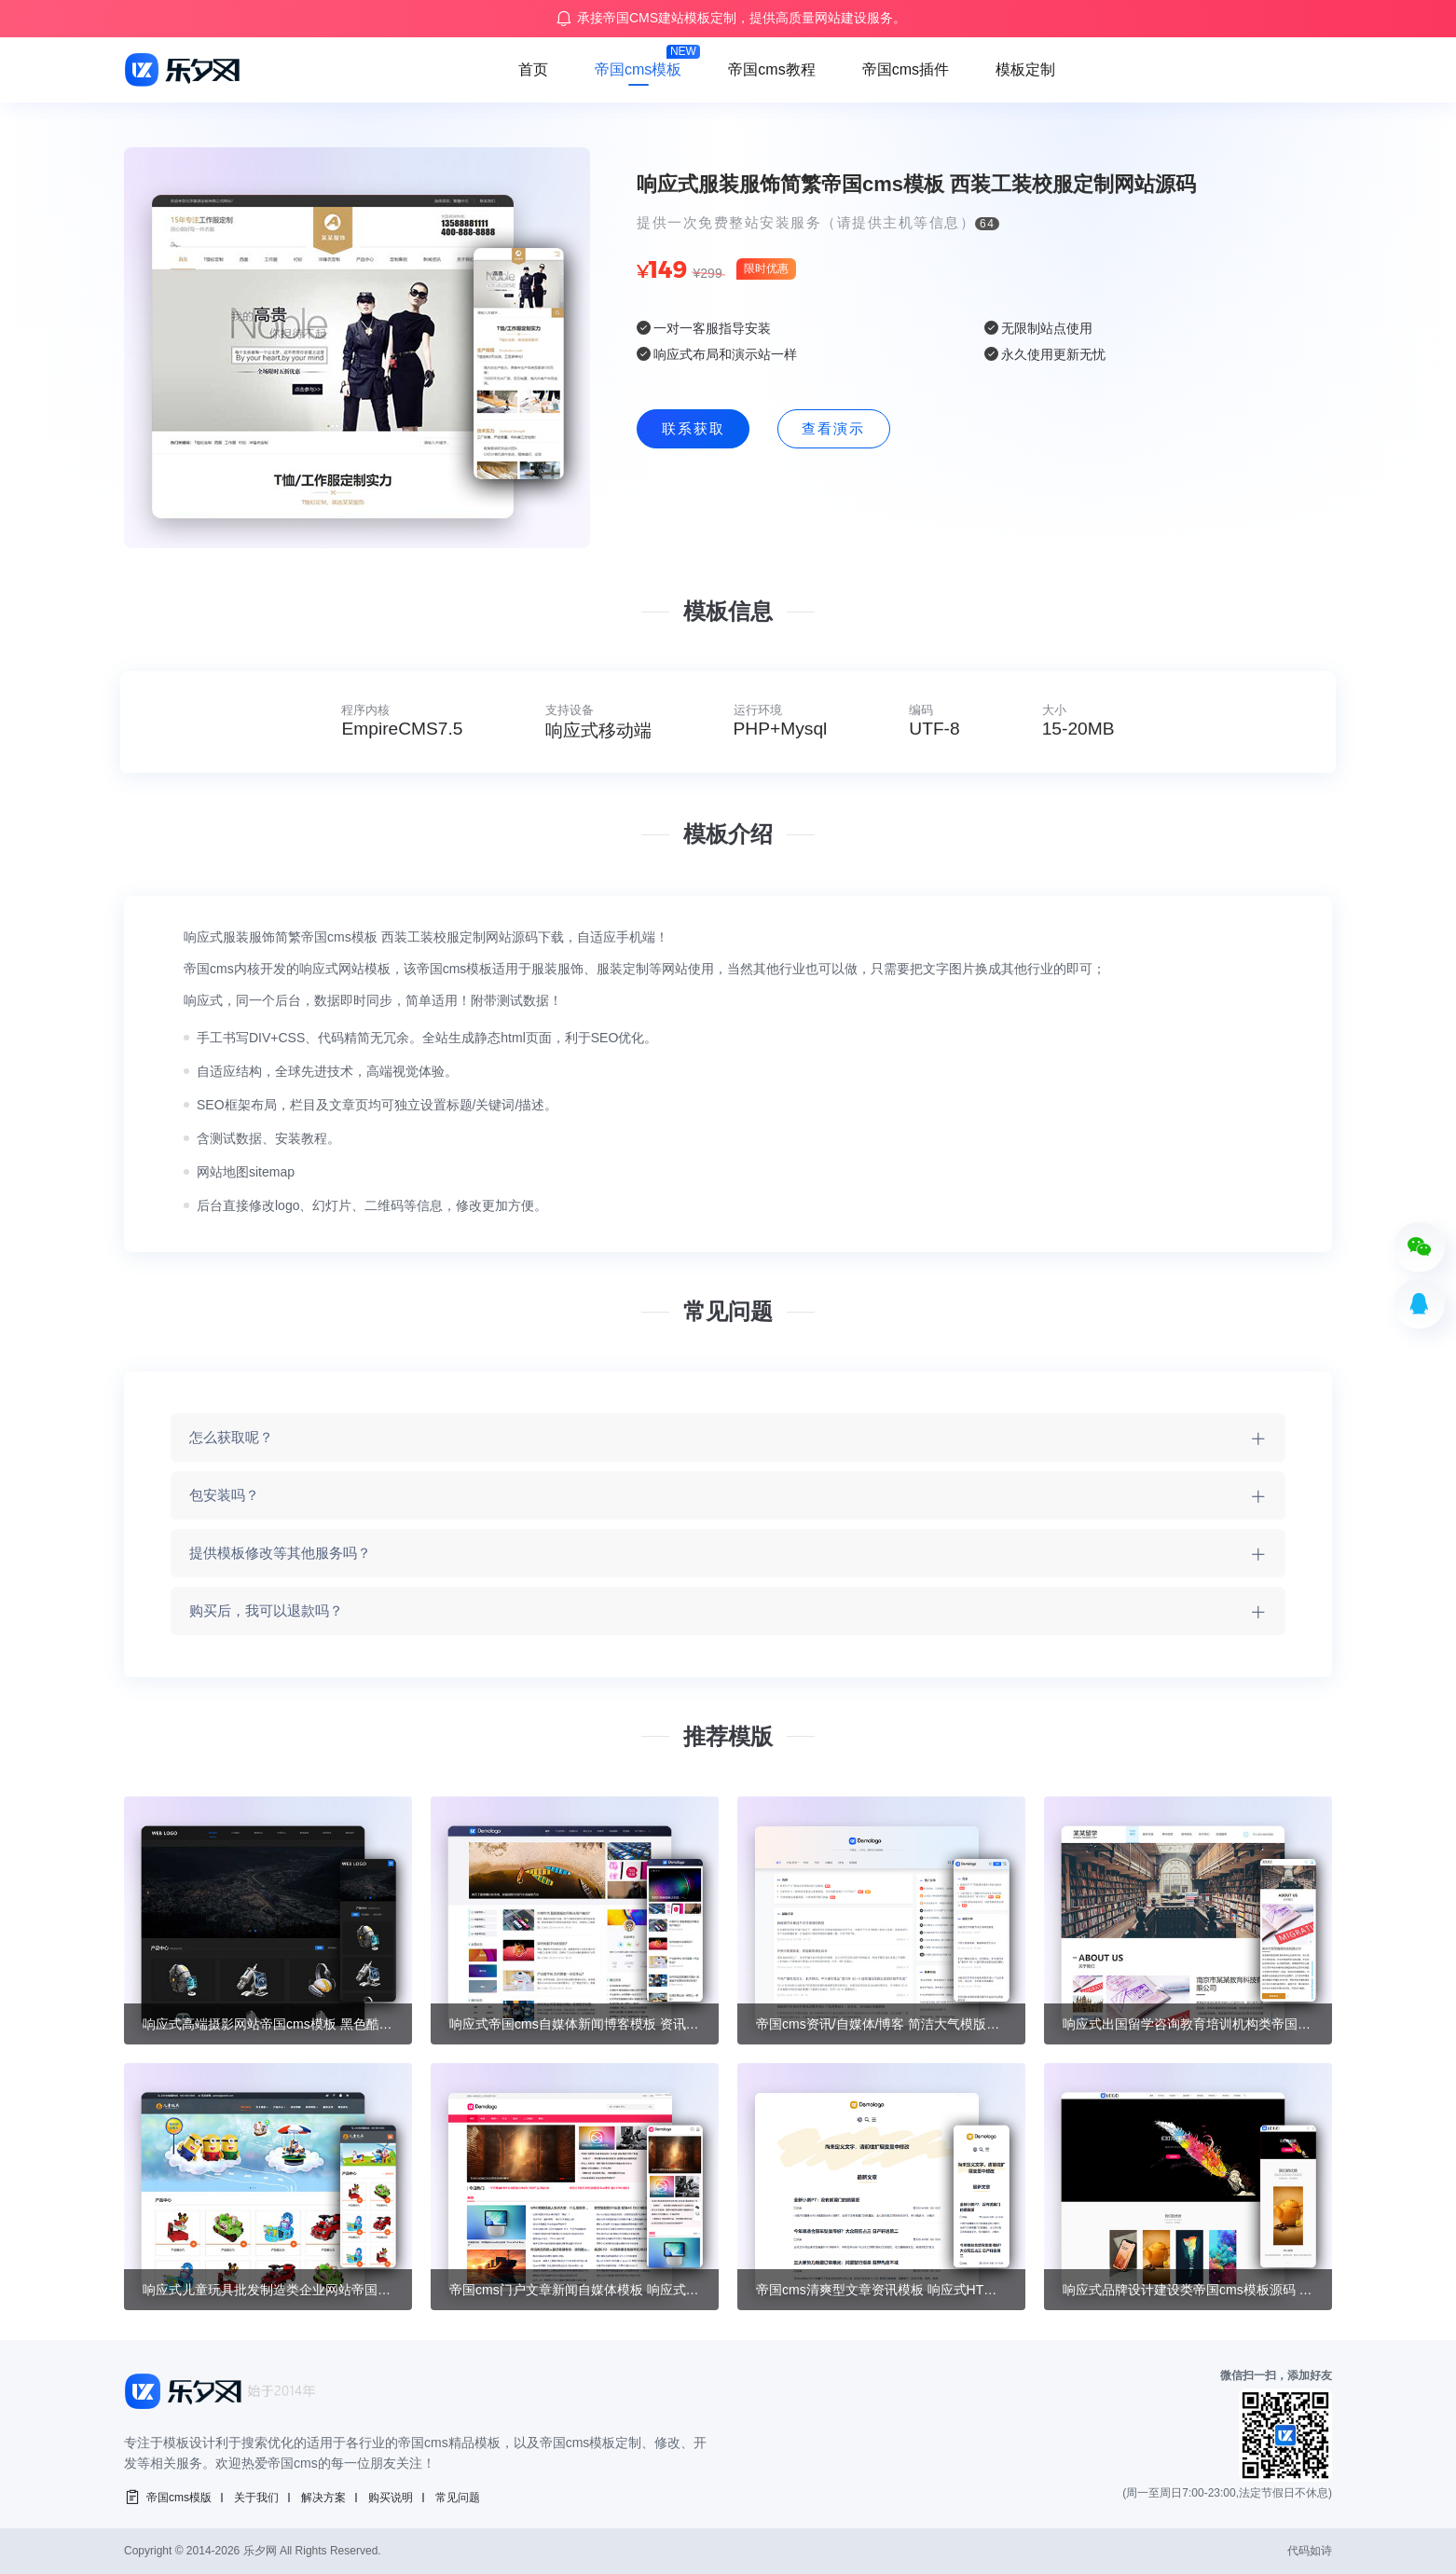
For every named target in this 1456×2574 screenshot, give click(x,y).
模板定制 (1025, 69)
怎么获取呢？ (231, 1437)
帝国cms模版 (179, 2497)
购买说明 (390, 2497)
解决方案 (323, 2497)
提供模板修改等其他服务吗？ (280, 1553)
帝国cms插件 (905, 69)
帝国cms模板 (638, 69)
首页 (533, 69)
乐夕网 (260, 2550)
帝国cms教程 (771, 69)
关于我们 (256, 2497)
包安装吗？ (224, 1495)
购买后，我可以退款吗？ (266, 1610)
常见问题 (457, 2497)
